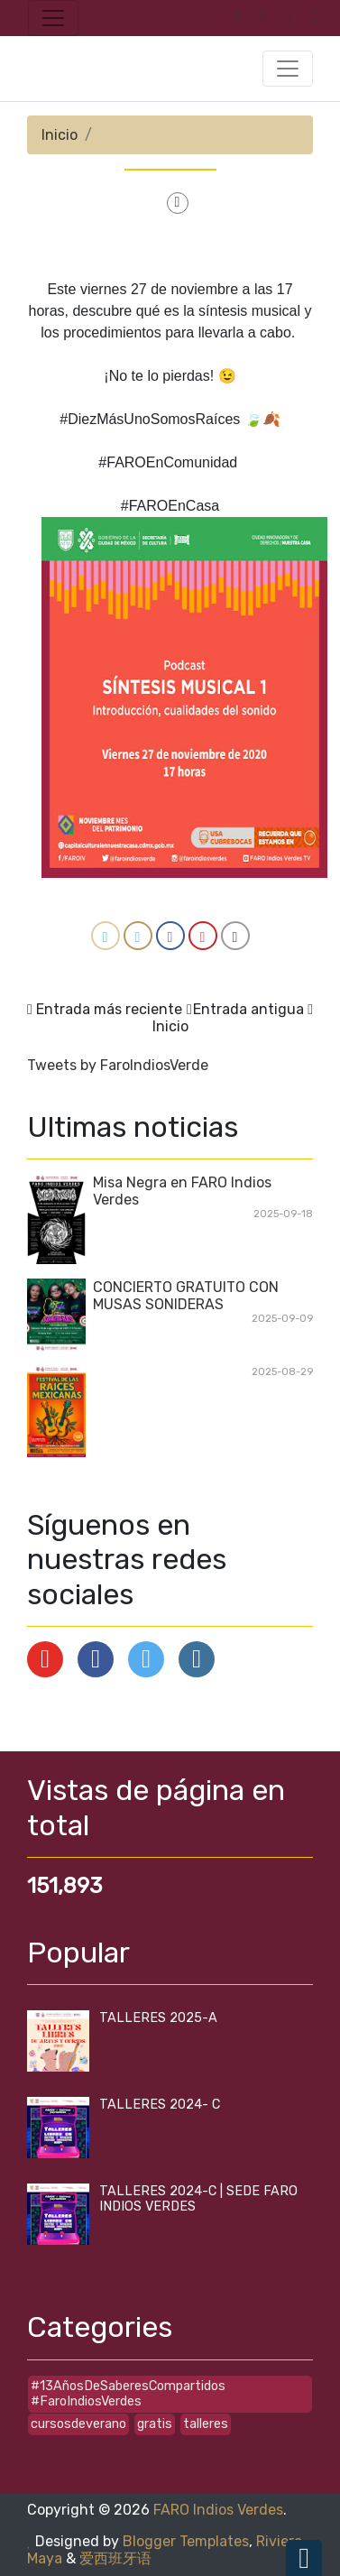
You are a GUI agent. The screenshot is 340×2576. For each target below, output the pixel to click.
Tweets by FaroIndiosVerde (117, 1065)
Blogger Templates (186, 2541)
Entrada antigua (248, 1009)
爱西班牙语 (115, 2558)
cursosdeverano (78, 2424)
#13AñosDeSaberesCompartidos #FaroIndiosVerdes (128, 2393)
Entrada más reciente (109, 1009)
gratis (154, 2424)
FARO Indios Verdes (218, 2509)
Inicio (59, 134)
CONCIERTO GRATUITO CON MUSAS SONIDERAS (186, 1296)
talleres (205, 2424)
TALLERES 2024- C (159, 2104)
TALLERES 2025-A (158, 2018)
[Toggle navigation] (53, 18)
